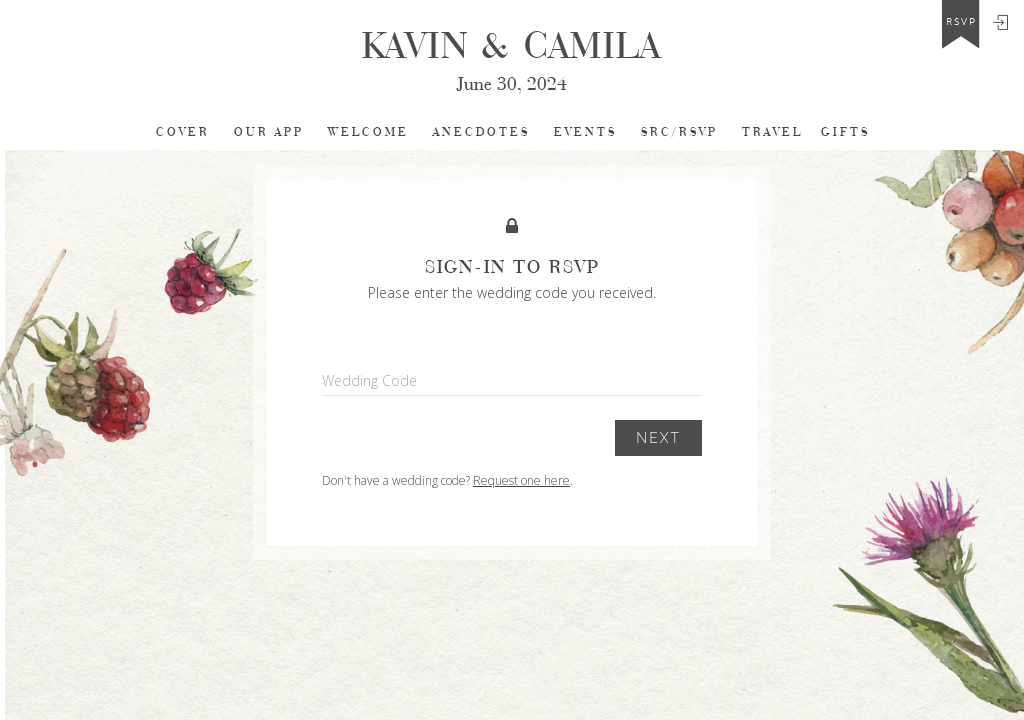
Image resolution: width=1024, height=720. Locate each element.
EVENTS (585, 132)
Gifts (845, 132)
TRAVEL (772, 132)
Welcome (368, 132)
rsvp (961, 22)
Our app (269, 132)
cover (183, 132)
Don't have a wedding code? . (447, 480)
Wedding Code (369, 380)
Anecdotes (481, 132)
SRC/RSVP (679, 132)
